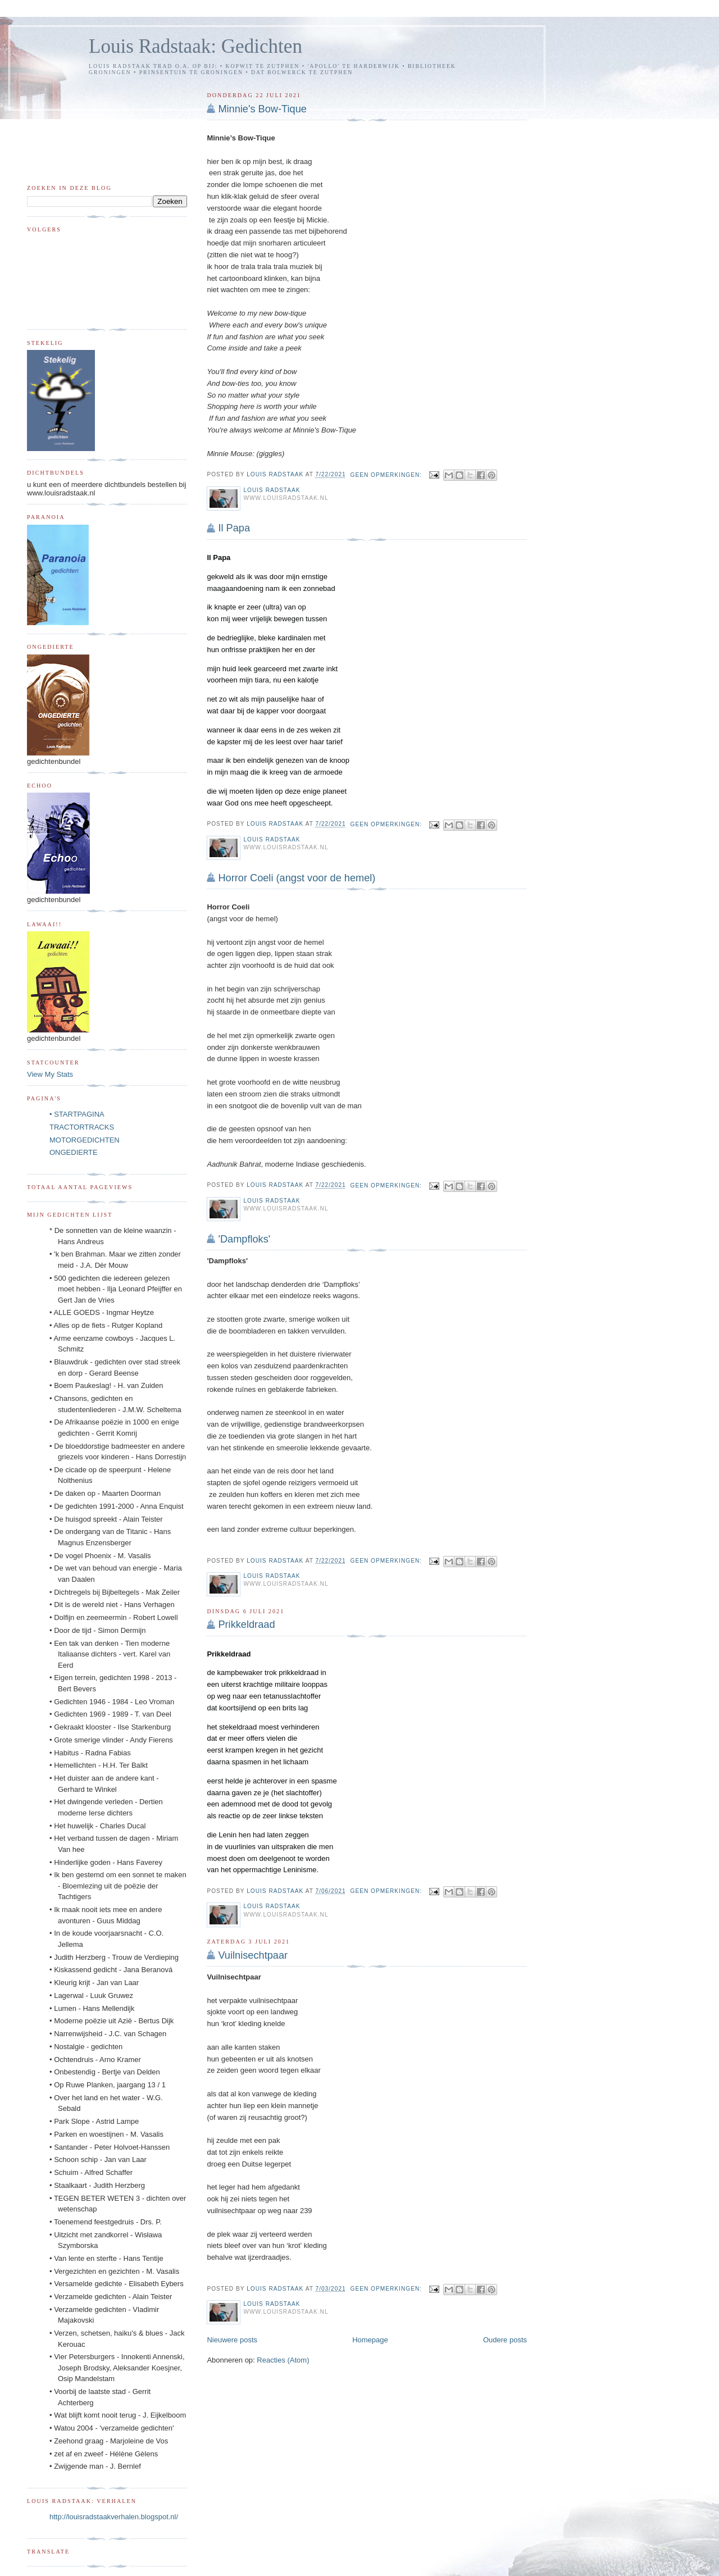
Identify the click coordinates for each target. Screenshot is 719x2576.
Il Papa (234, 528)
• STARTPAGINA (76, 1114)
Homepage (370, 2340)
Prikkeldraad (246, 1624)
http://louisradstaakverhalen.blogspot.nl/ (113, 2517)
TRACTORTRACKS (81, 1127)
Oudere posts (505, 2340)
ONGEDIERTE (73, 1152)
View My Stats (50, 1074)
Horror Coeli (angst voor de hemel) (296, 878)
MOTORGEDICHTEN (84, 1140)
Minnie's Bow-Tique (262, 109)
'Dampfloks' (244, 1239)
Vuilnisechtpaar (253, 1955)
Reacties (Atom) (283, 2360)
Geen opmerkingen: (387, 475)
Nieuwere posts (232, 2340)
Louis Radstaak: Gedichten (195, 46)
